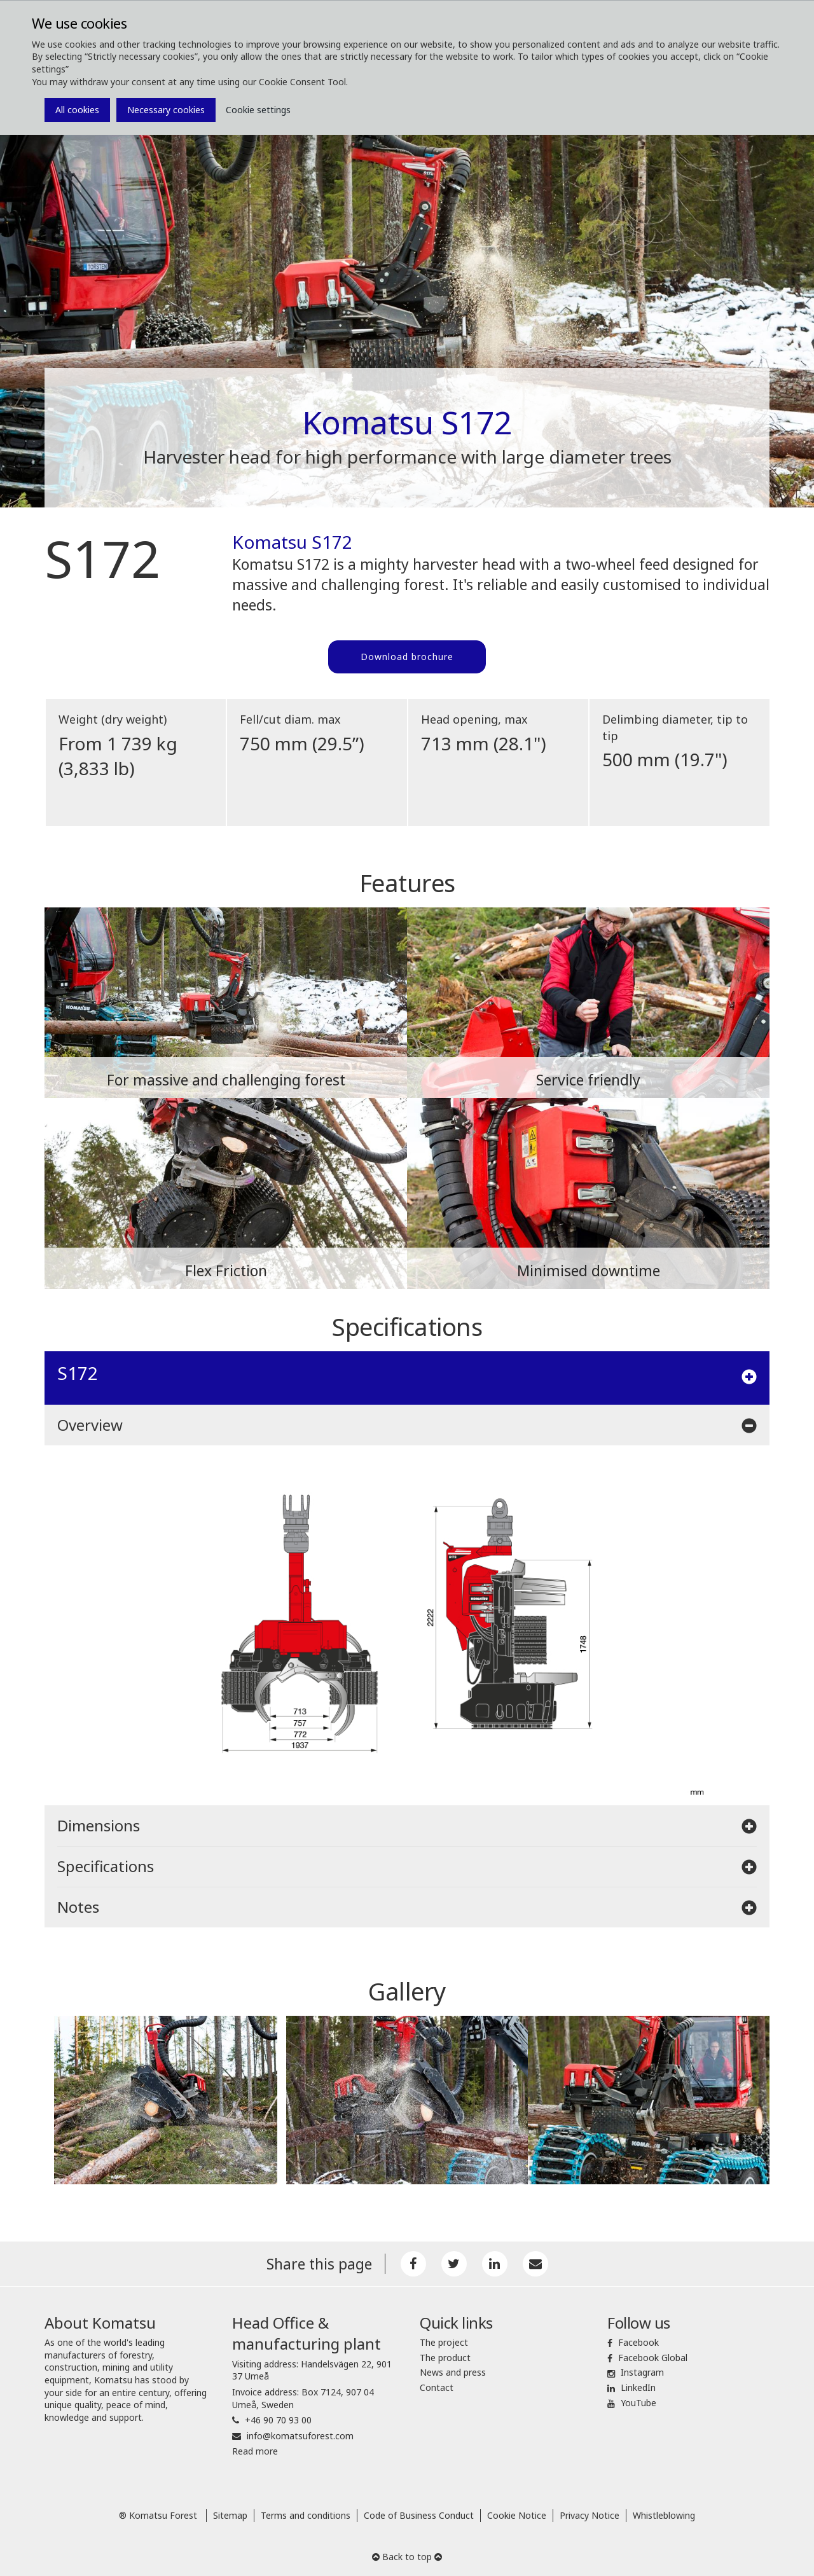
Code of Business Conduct (419, 2515)
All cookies (77, 110)
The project (444, 2342)
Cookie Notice (516, 2515)
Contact (436, 2387)
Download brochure (407, 657)
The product (445, 2358)
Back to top (407, 2557)
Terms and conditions (305, 2515)
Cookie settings (258, 110)
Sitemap (230, 2515)
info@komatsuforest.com (300, 2436)
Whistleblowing (664, 2515)
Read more (255, 2451)
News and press (453, 2372)
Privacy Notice (589, 2515)
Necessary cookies (166, 110)
